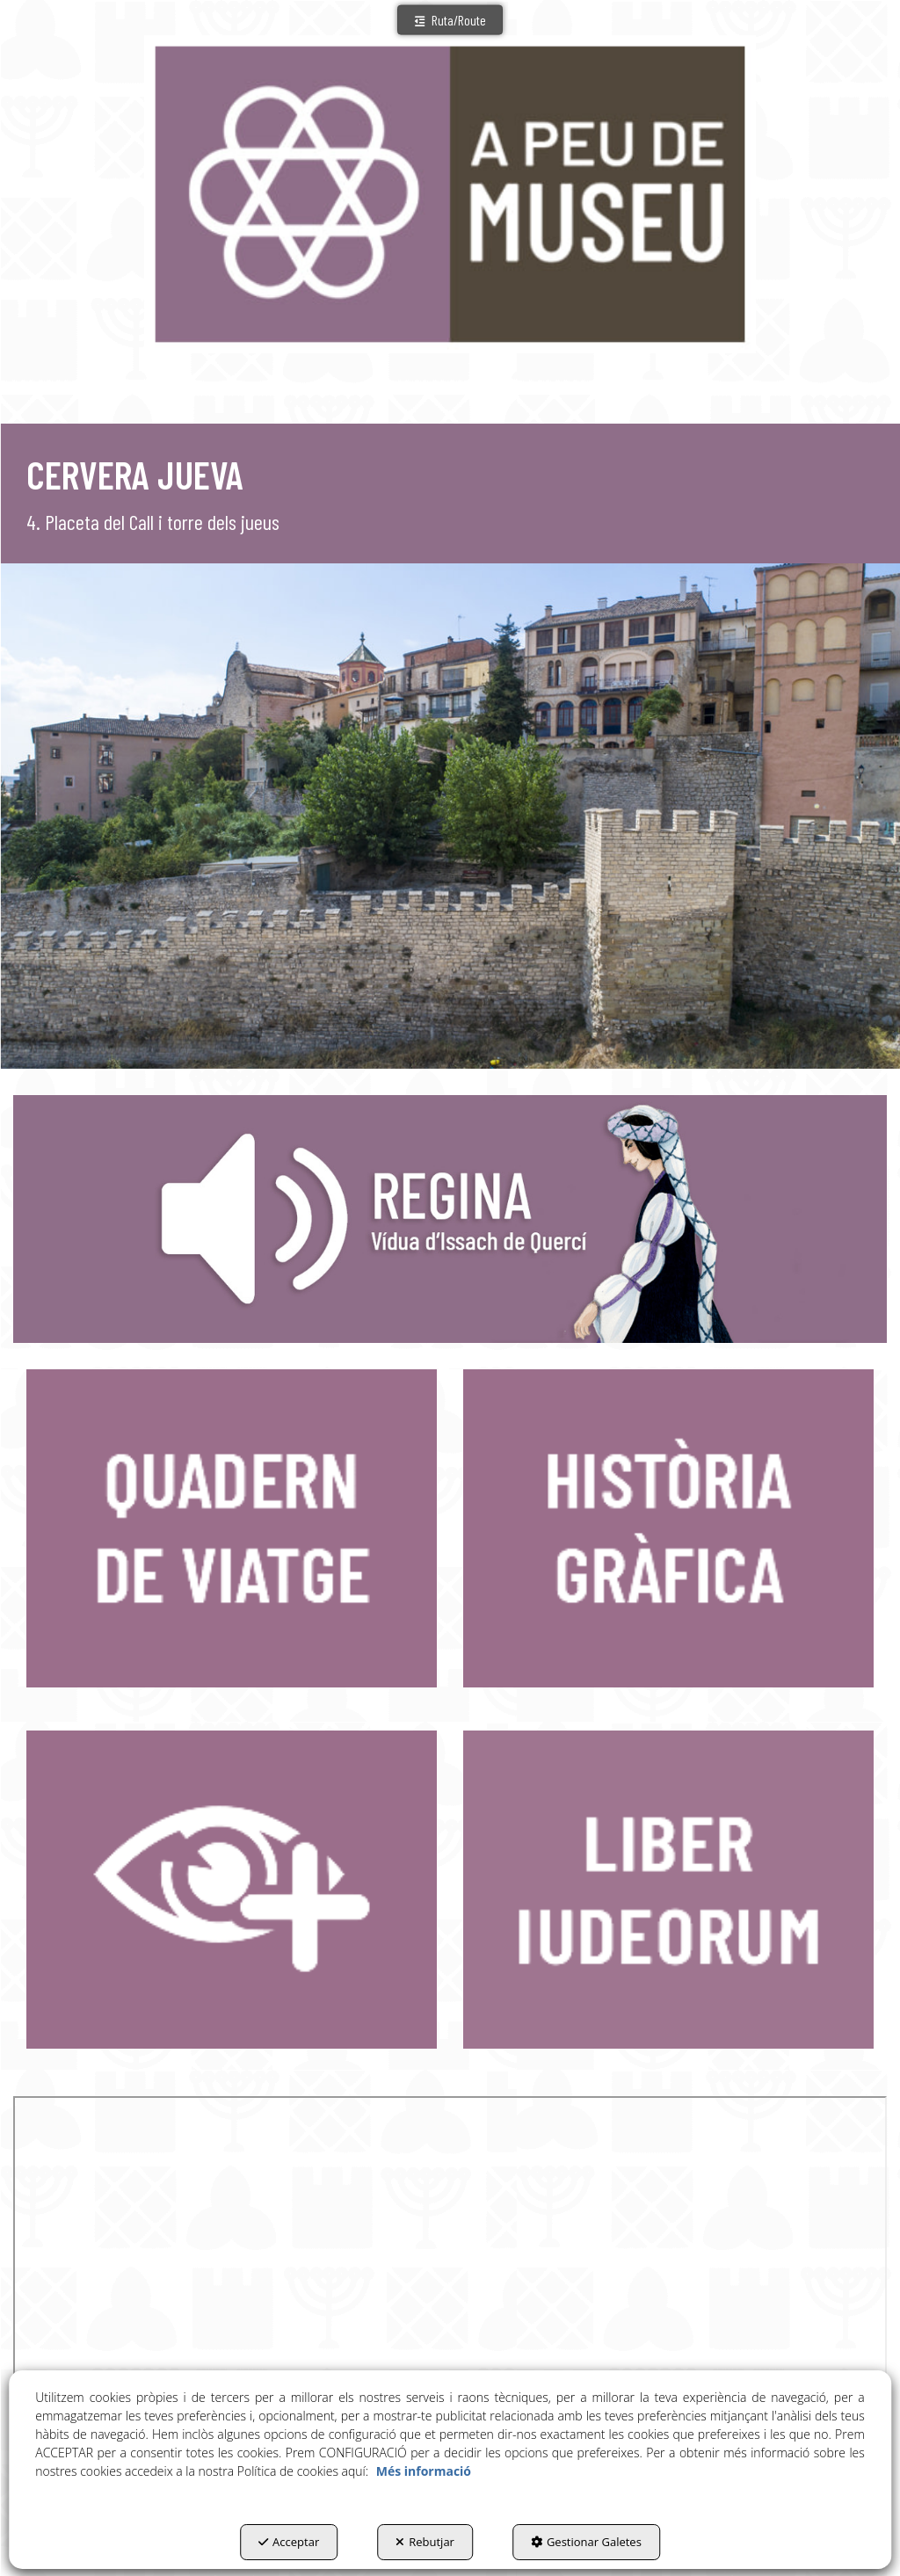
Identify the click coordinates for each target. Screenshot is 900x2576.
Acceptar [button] (288, 2542)
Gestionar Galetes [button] (586, 2542)
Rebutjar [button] (425, 2542)
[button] (450, 19)
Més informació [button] (423, 2471)
